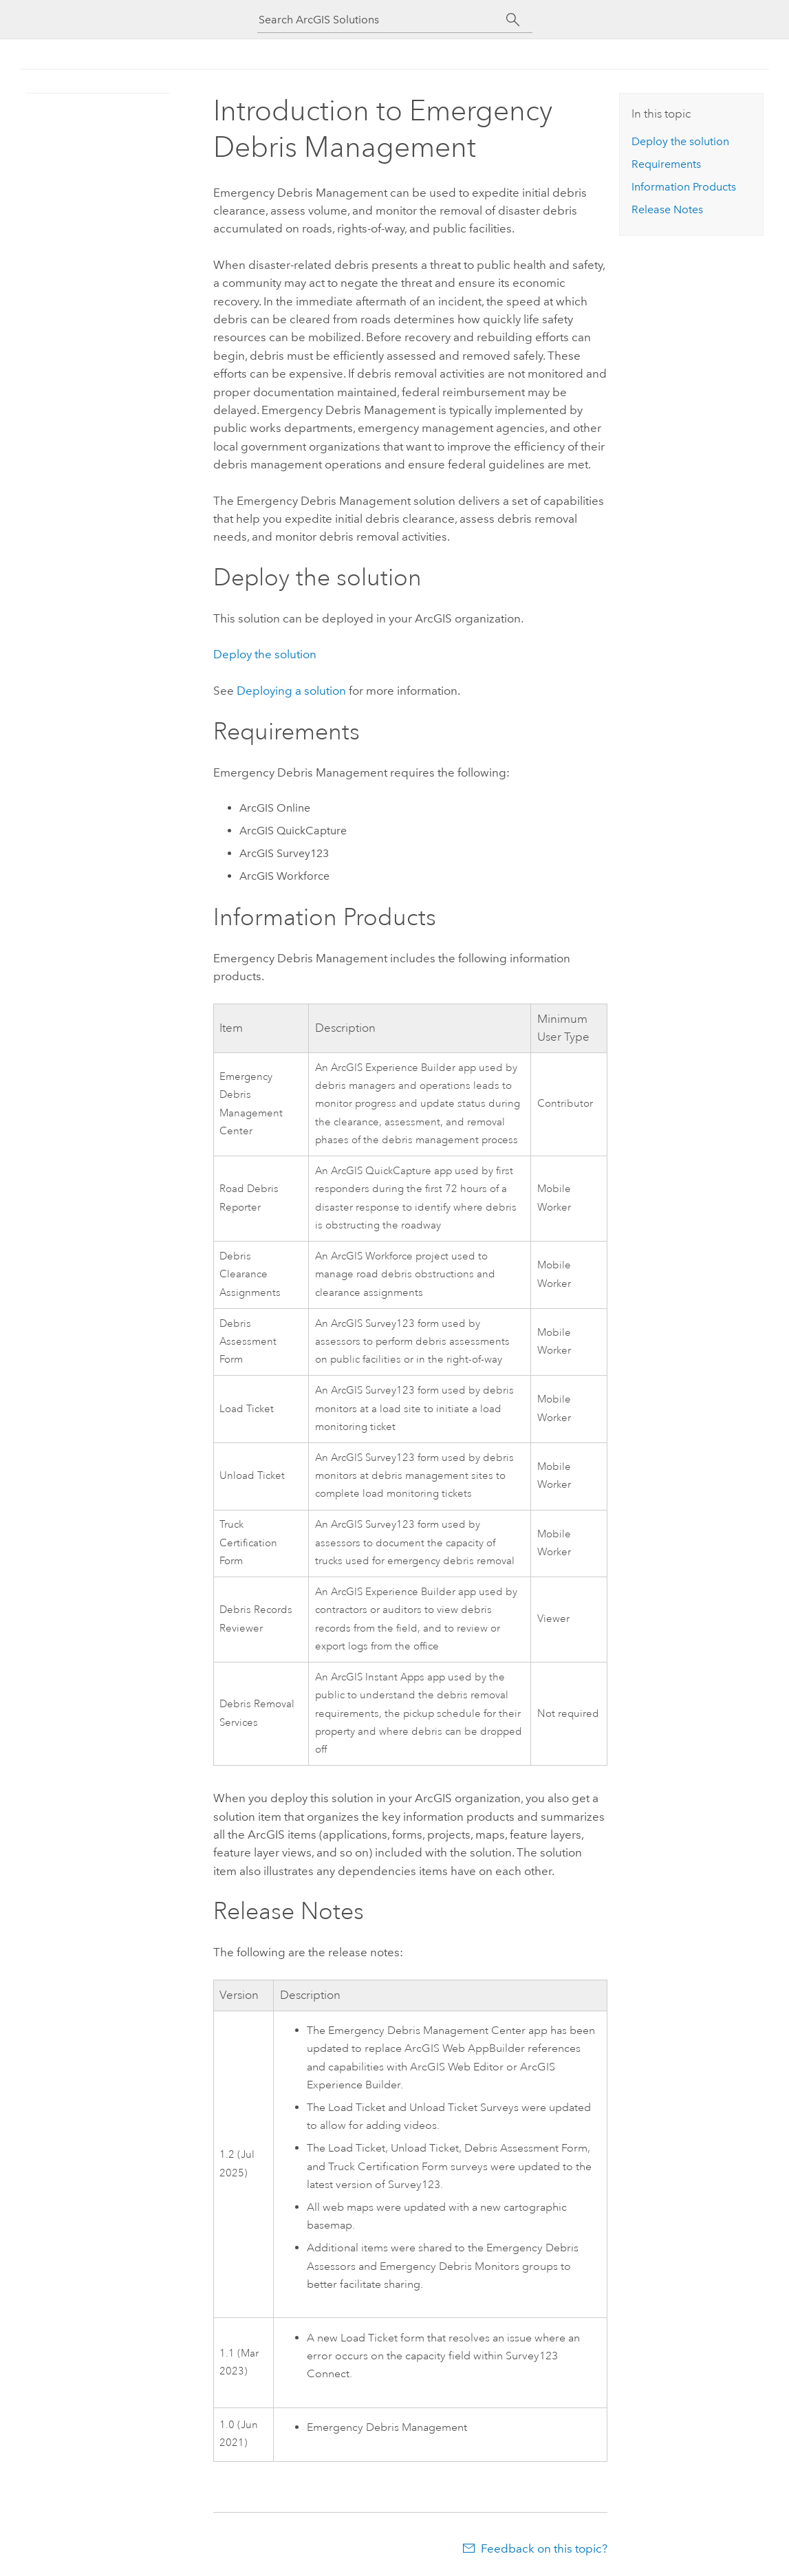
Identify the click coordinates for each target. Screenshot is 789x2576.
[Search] (513, 20)
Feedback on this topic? (544, 2548)
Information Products (683, 186)
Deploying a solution (291, 690)
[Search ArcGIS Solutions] (382, 19)
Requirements (666, 164)
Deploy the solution (264, 654)
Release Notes (667, 209)
